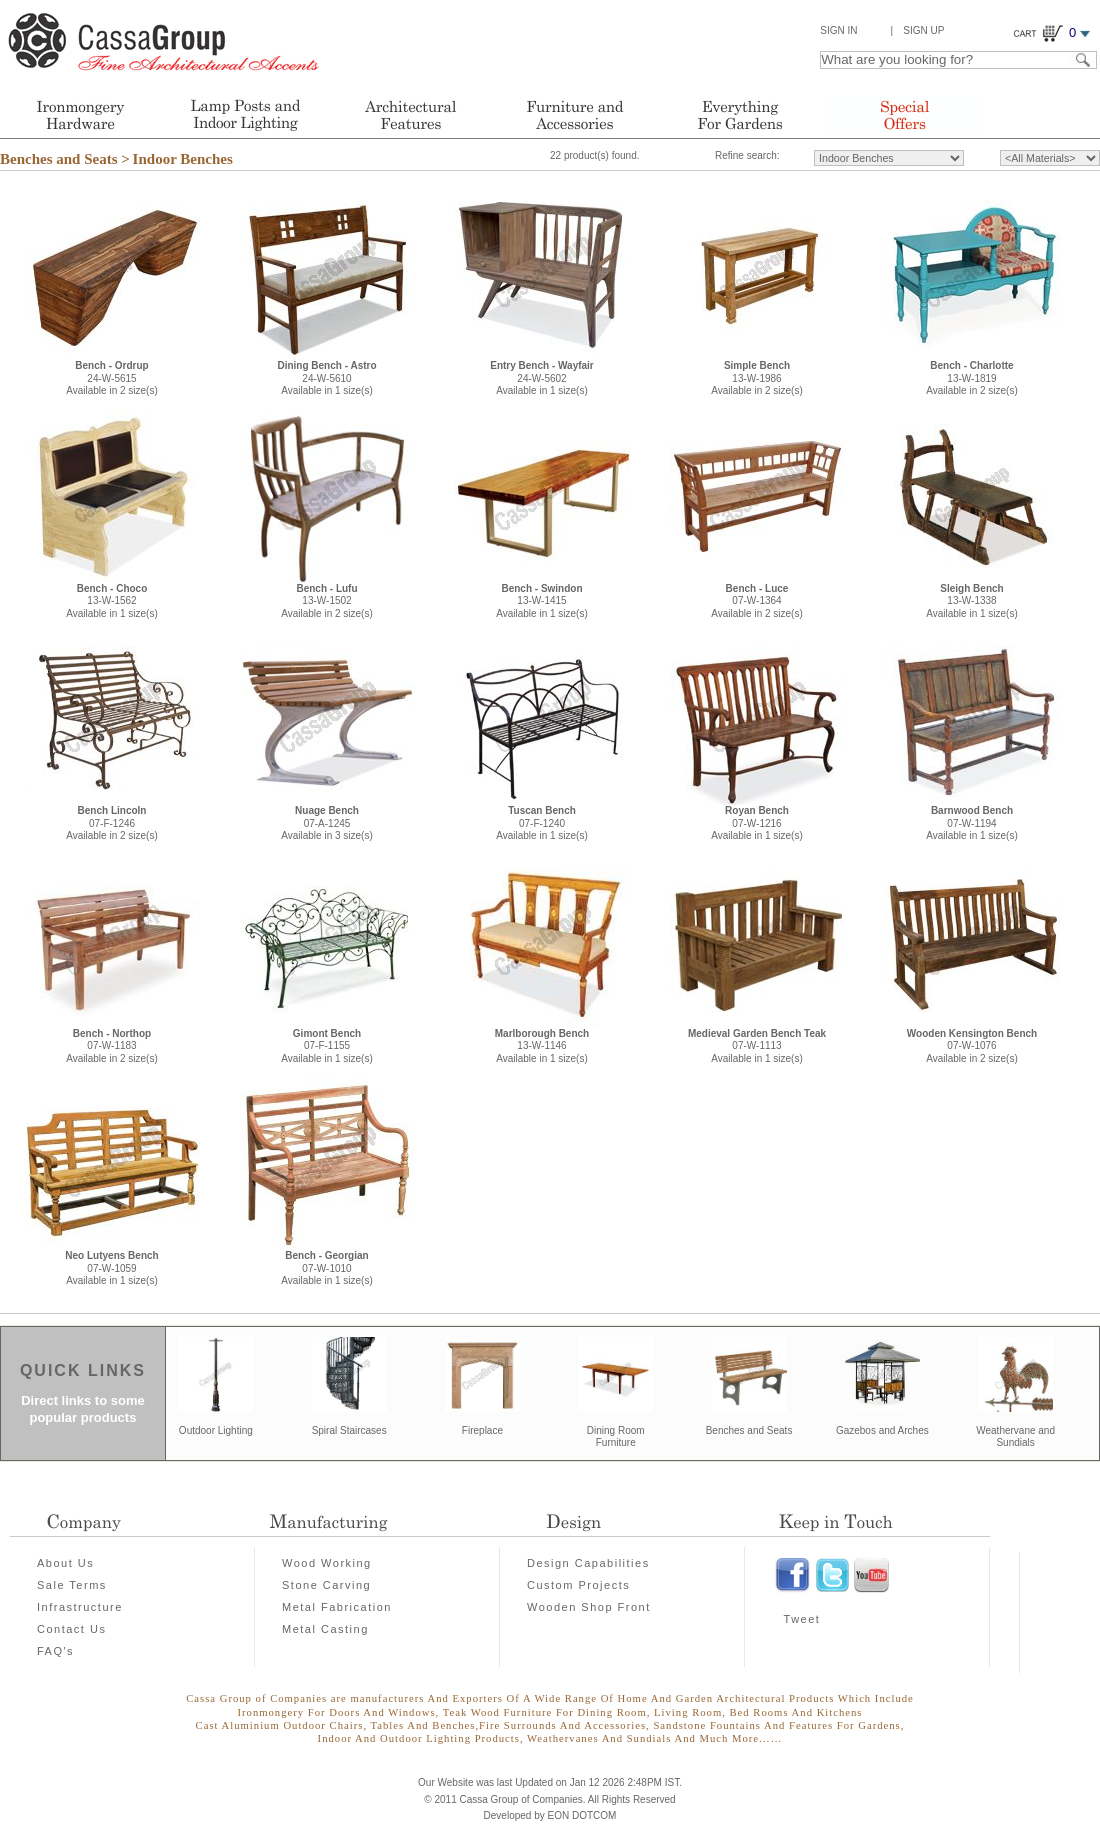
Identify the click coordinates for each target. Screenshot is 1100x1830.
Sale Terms (72, 1585)
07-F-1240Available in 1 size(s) (542, 823)
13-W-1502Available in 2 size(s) (327, 601)
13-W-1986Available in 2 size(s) (757, 378)
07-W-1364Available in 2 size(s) (757, 601)
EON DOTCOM (582, 1815)
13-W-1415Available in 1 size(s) (542, 601)
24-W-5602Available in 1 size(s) (542, 378)
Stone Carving (326, 1585)
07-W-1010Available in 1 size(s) (327, 1268)
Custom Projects (578, 1585)
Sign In (838, 30)
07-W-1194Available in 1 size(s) (972, 823)
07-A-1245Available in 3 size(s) (327, 823)
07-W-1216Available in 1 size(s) (757, 823)
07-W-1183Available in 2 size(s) (112, 1046)
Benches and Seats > (65, 159)
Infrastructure (80, 1607)
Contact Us (71, 1629)
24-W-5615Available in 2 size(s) (112, 378)
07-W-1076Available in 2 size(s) (972, 1046)
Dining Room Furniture (616, 1437)
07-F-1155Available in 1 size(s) (327, 1046)
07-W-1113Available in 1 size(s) (757, 1046)
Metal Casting (325, 1629)
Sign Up (923, 30)
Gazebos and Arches (882, 1430)
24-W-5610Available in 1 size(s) (326, 378)
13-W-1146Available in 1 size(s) (542, 1046)
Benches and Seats (749, 1430)
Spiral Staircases (349, 1430)
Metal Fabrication (337, 1607)
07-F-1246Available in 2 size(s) (112, 823)
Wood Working (327, 1563)
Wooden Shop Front (589, 1607)
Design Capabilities (588, 1563)
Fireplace (482, 1430)
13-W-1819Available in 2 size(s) (972, 378)
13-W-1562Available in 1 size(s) (112, 601)
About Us (65, 1563)
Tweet (802, 1619)
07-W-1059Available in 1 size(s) (111, 1268)
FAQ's (55, 1651)
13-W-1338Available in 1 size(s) (972, 601)
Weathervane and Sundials (1015, 1437)
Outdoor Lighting (216, 1430)
